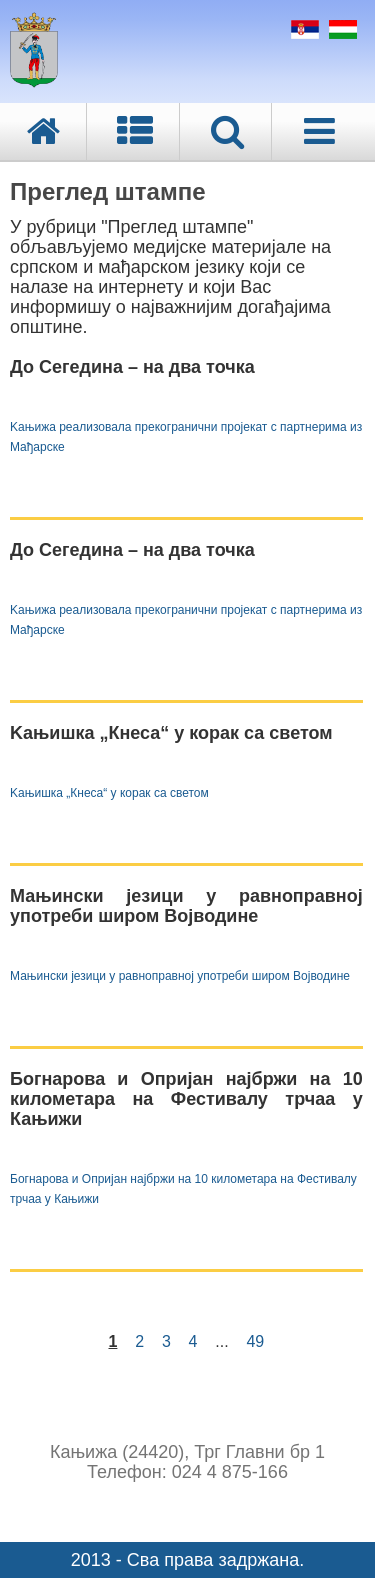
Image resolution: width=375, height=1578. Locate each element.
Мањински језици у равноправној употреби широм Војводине (180, 976)
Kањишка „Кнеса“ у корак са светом (109, 793)
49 (255, 1341)
